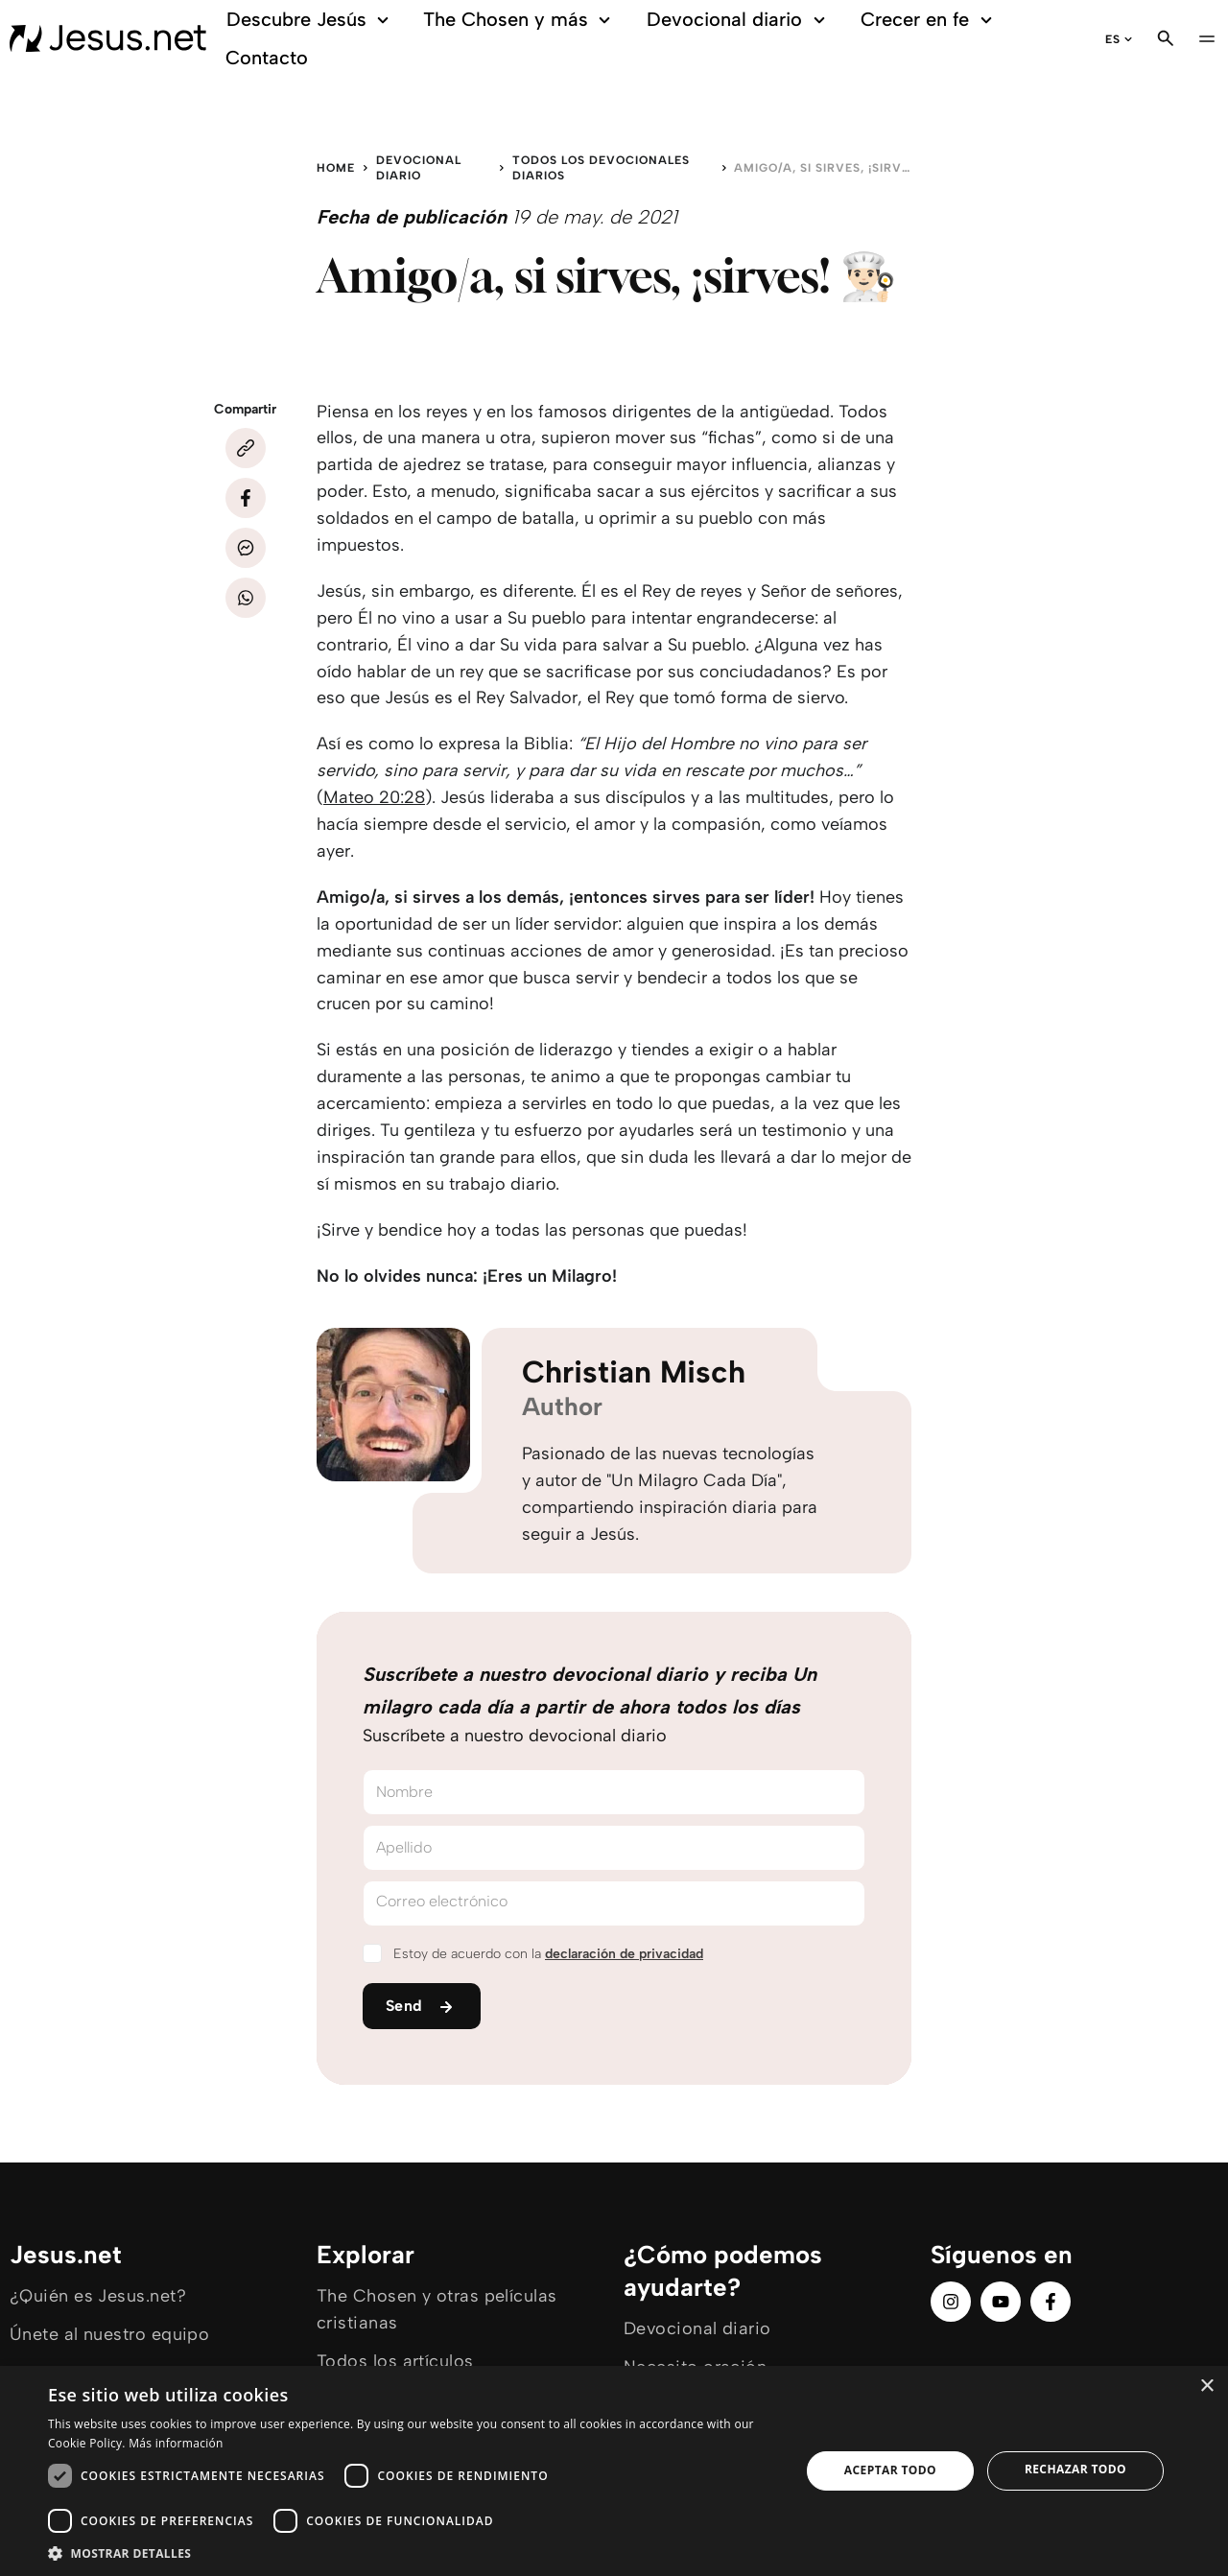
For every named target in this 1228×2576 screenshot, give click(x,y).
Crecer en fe (925, 20)
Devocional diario (734, 20)
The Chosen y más (515, 20)
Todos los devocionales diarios (601, 168)
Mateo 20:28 (374, 797)
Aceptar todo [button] (890, 2470)
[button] (413, 2552)
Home (336, 168)
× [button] (1206, 2386)
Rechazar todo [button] (1075, 2469)
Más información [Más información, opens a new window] (176, 2443)
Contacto (262, 57)
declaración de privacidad (624, 1954)
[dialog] (614, 2471)
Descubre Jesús (306, 20)
